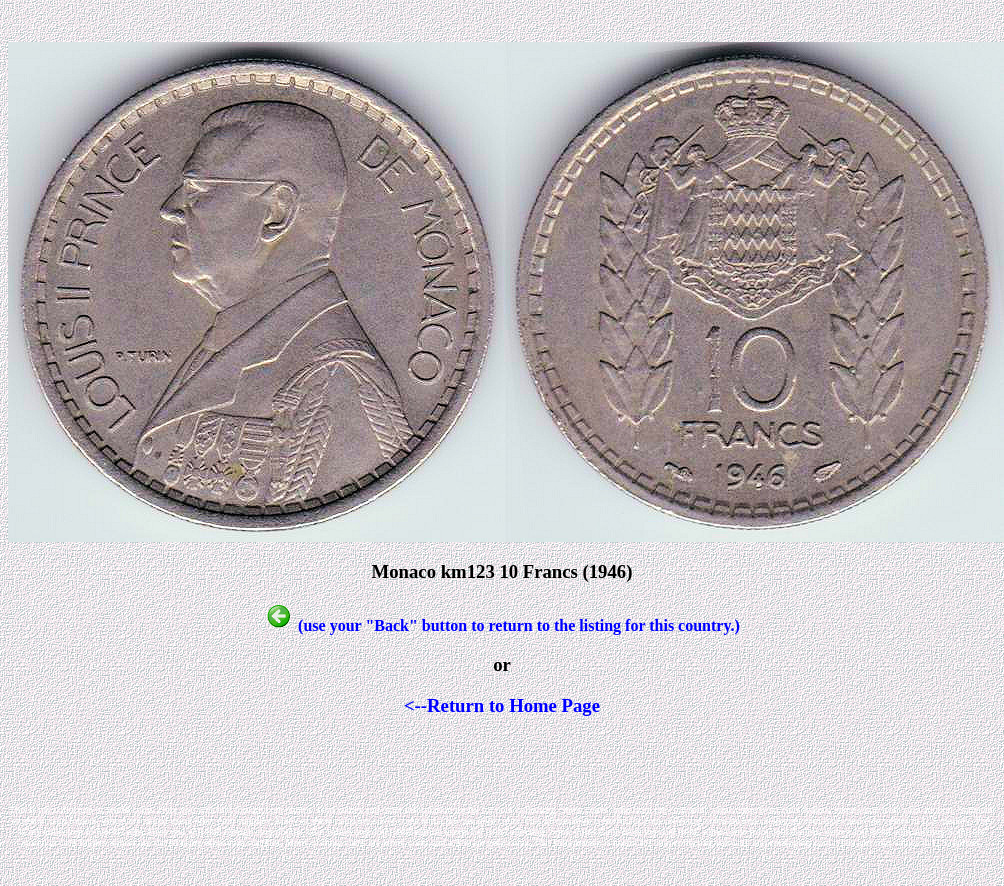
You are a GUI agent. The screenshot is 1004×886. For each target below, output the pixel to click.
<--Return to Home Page (502, 705)
